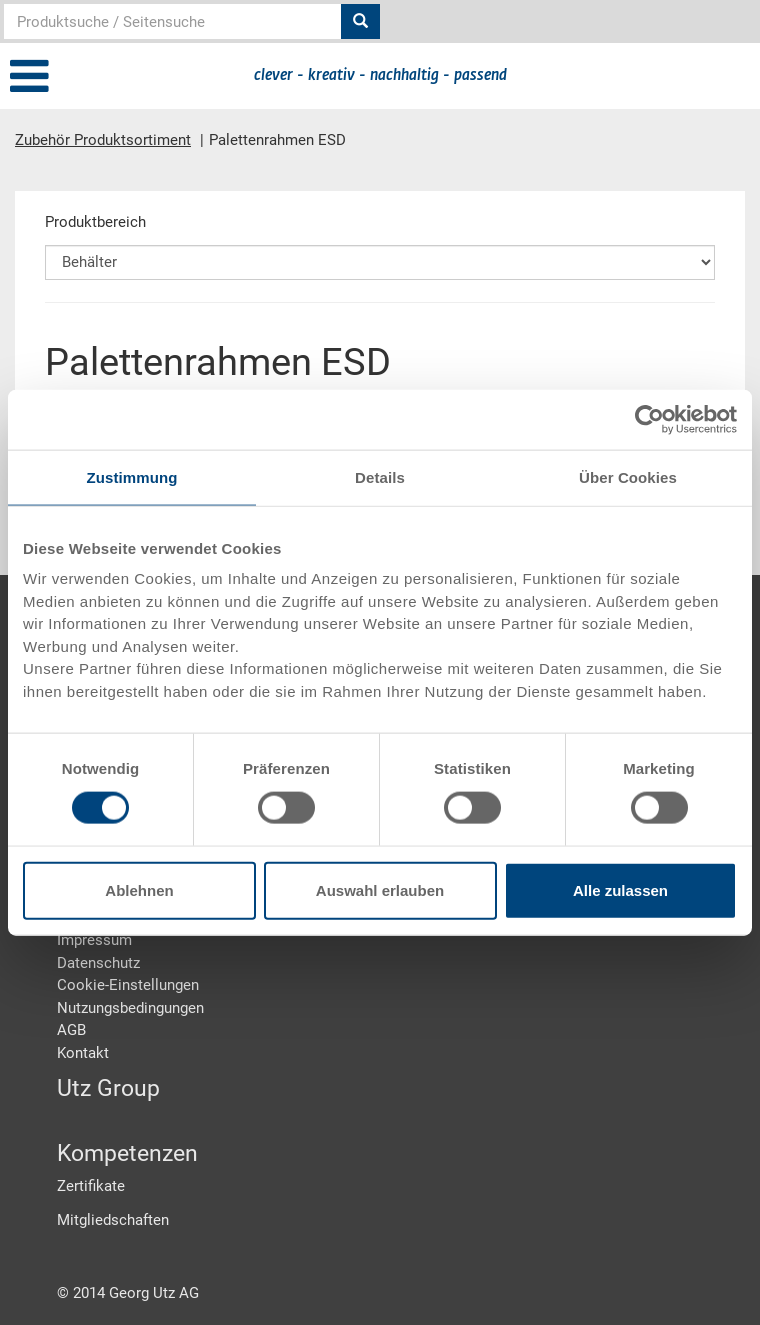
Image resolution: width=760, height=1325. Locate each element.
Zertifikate (91, 1186)
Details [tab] (380, 476)
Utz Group (108, 1088)
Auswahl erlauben (380, 890)
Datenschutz (98, 963)
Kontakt (83, 1053)
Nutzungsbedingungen (130, 1008)
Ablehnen (139, 890)
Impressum (94, 940)
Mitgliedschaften (113, 1220)
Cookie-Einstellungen (128, 985)
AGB (71, 1030)
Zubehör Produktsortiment (103, 140)
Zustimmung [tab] (132, 476)
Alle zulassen (620, 890)
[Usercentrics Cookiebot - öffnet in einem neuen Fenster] (649, 419)
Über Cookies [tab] (628, 476)
